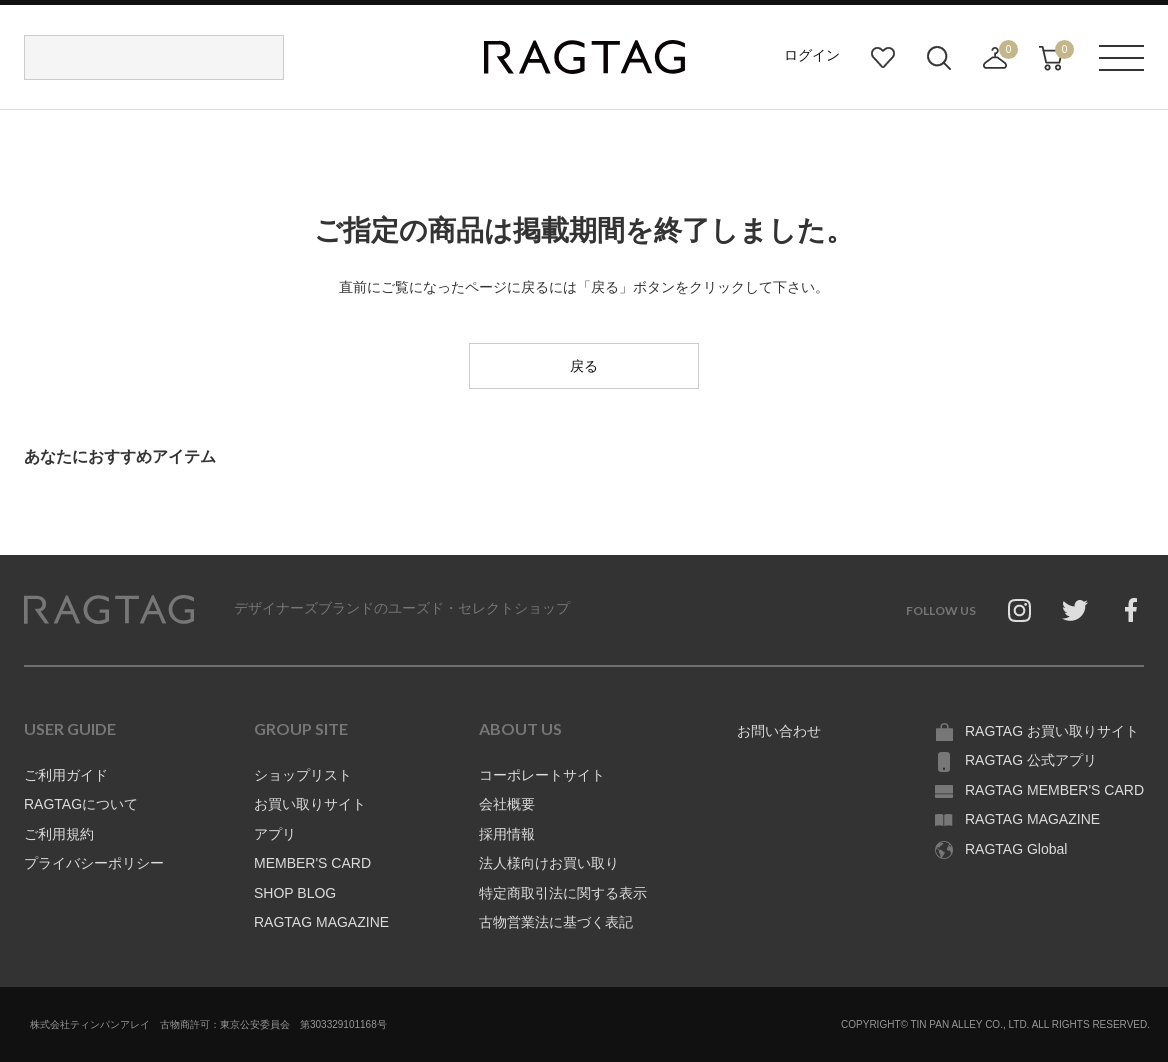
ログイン (812, 55)
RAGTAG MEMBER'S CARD (1054, 790)
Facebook (1131, 610)
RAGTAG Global (1016, 849)
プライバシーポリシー (94, 863)
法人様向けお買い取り (549, 863)
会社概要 (507, 804)
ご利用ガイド (66, 775)
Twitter (1075, 610)
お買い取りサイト (310, 804)
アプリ (275, 834)
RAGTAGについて (81, 804)
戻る (584, 366)
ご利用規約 (59, 834)
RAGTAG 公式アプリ (1031, 760)
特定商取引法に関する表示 (563, 893)
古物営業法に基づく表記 (556, 922)
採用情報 (507, 834)
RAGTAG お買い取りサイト (1052, 731)
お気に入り (883, 58)
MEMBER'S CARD (312, 863)
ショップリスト (303, 775)
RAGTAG (109, 610)
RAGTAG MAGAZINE (321, 922)
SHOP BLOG (295, 893)
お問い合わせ (779, 731)
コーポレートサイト (542, 775)
